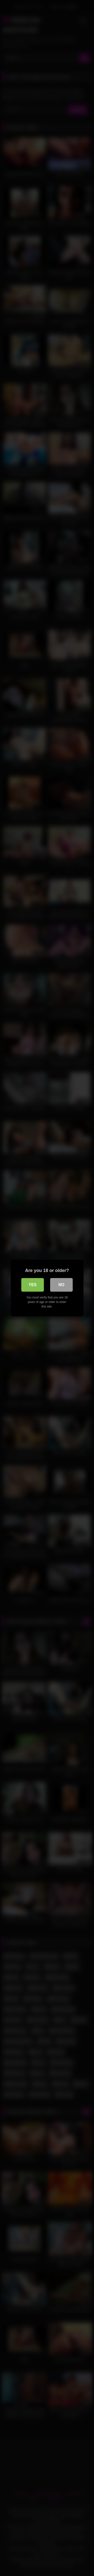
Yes (33, 1285)
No (61, 1285)
